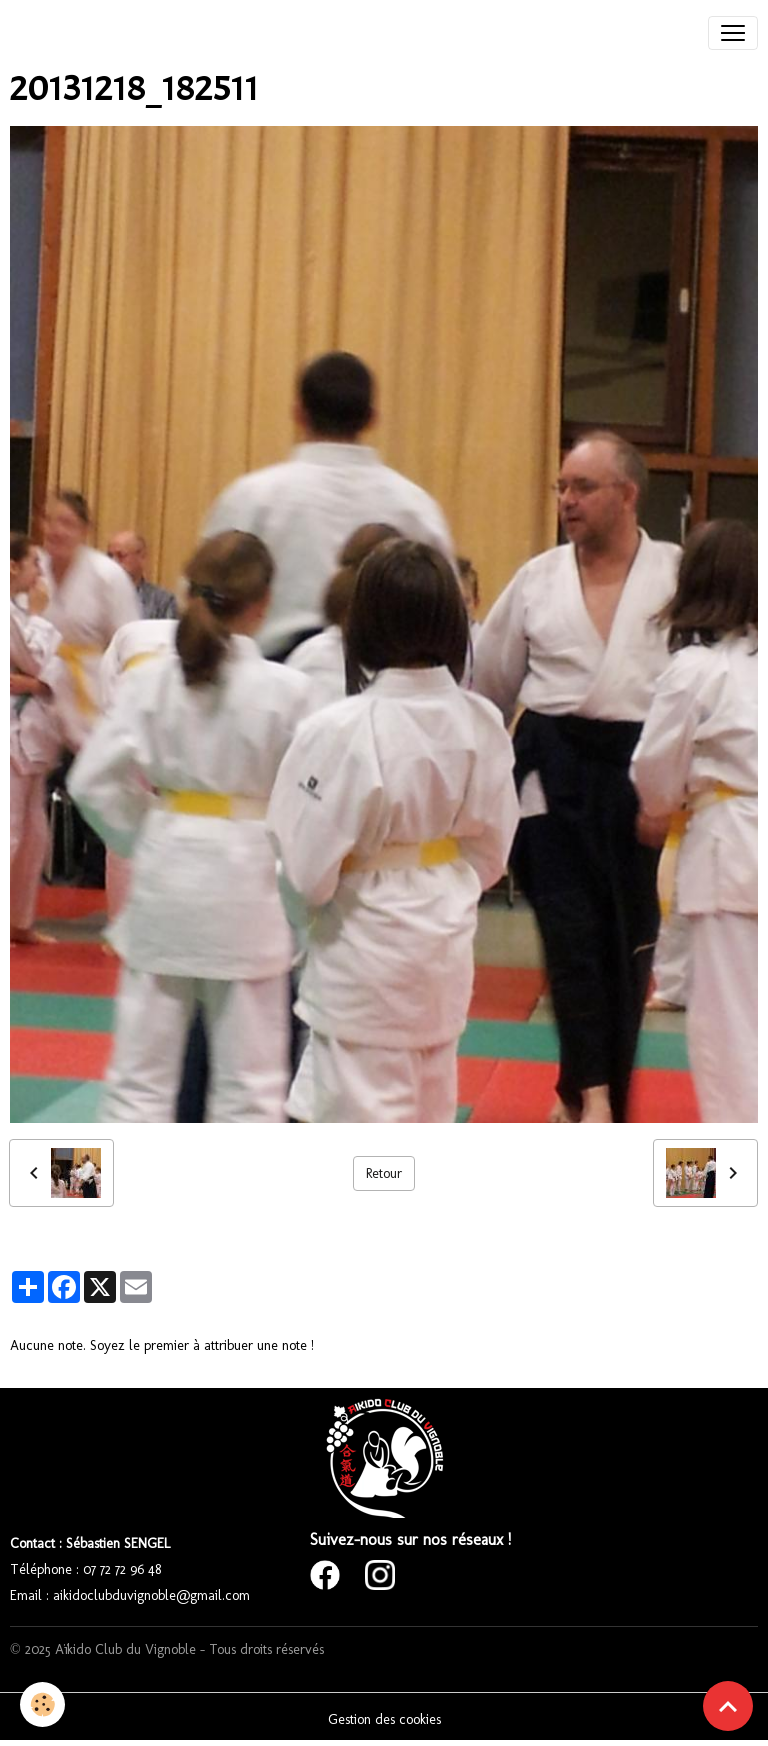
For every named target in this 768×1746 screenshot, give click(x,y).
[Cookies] (42, 1704)
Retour (384, 1173)
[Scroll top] (728, 1706)
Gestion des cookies (384, 1719)
